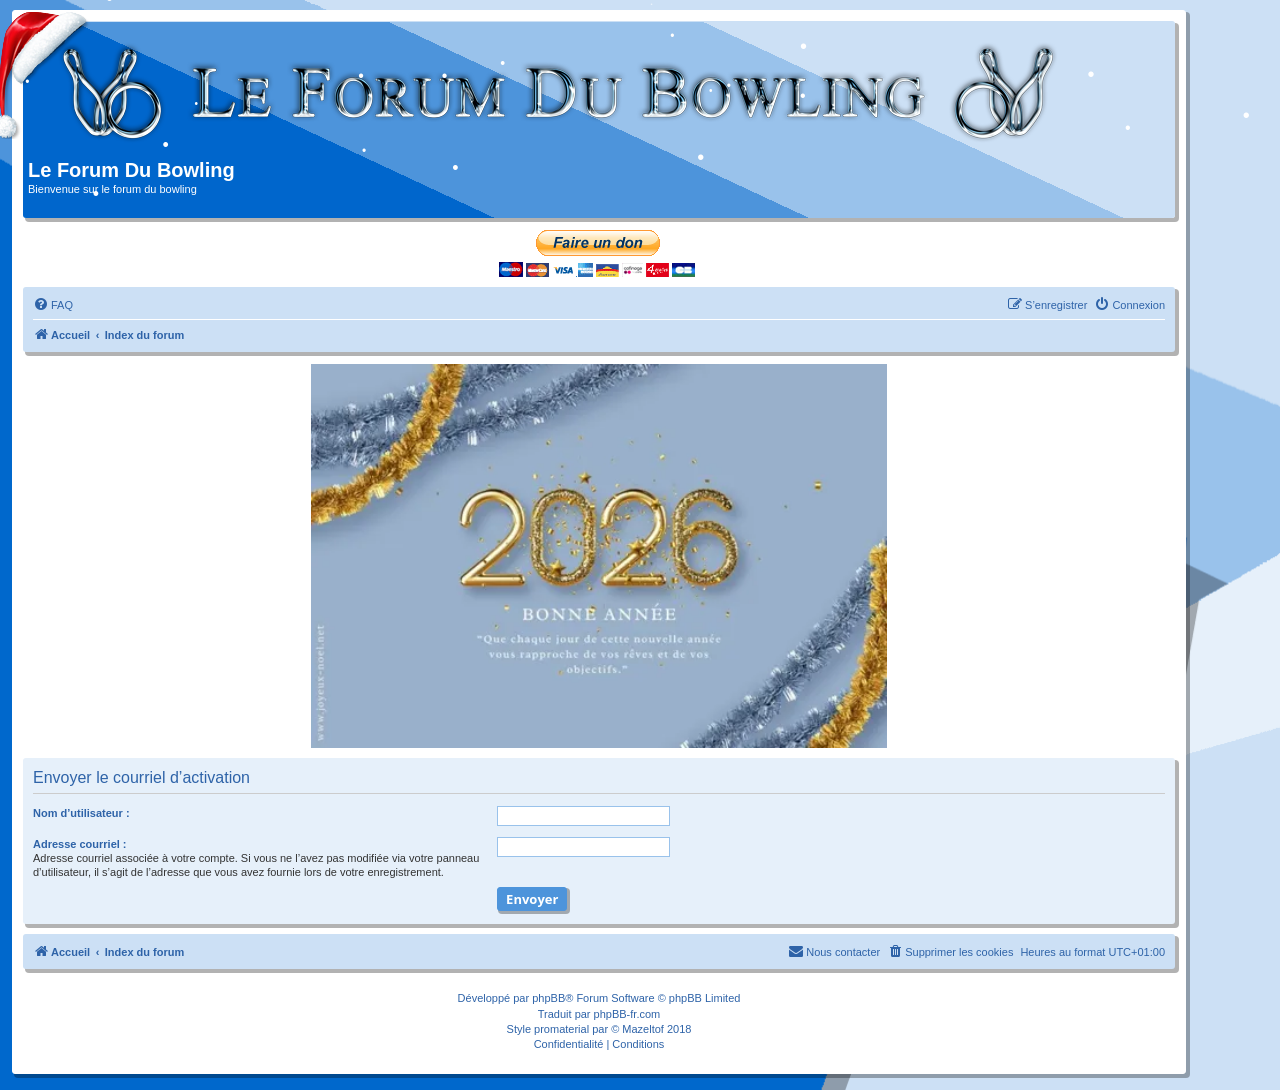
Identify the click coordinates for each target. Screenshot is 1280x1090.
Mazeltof (643, 1029)
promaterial (561, 1029)
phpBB (548, 998)
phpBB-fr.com (627, 1014)
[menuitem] (53, 305)
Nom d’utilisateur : (81, 813)
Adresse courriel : (80, 844)
